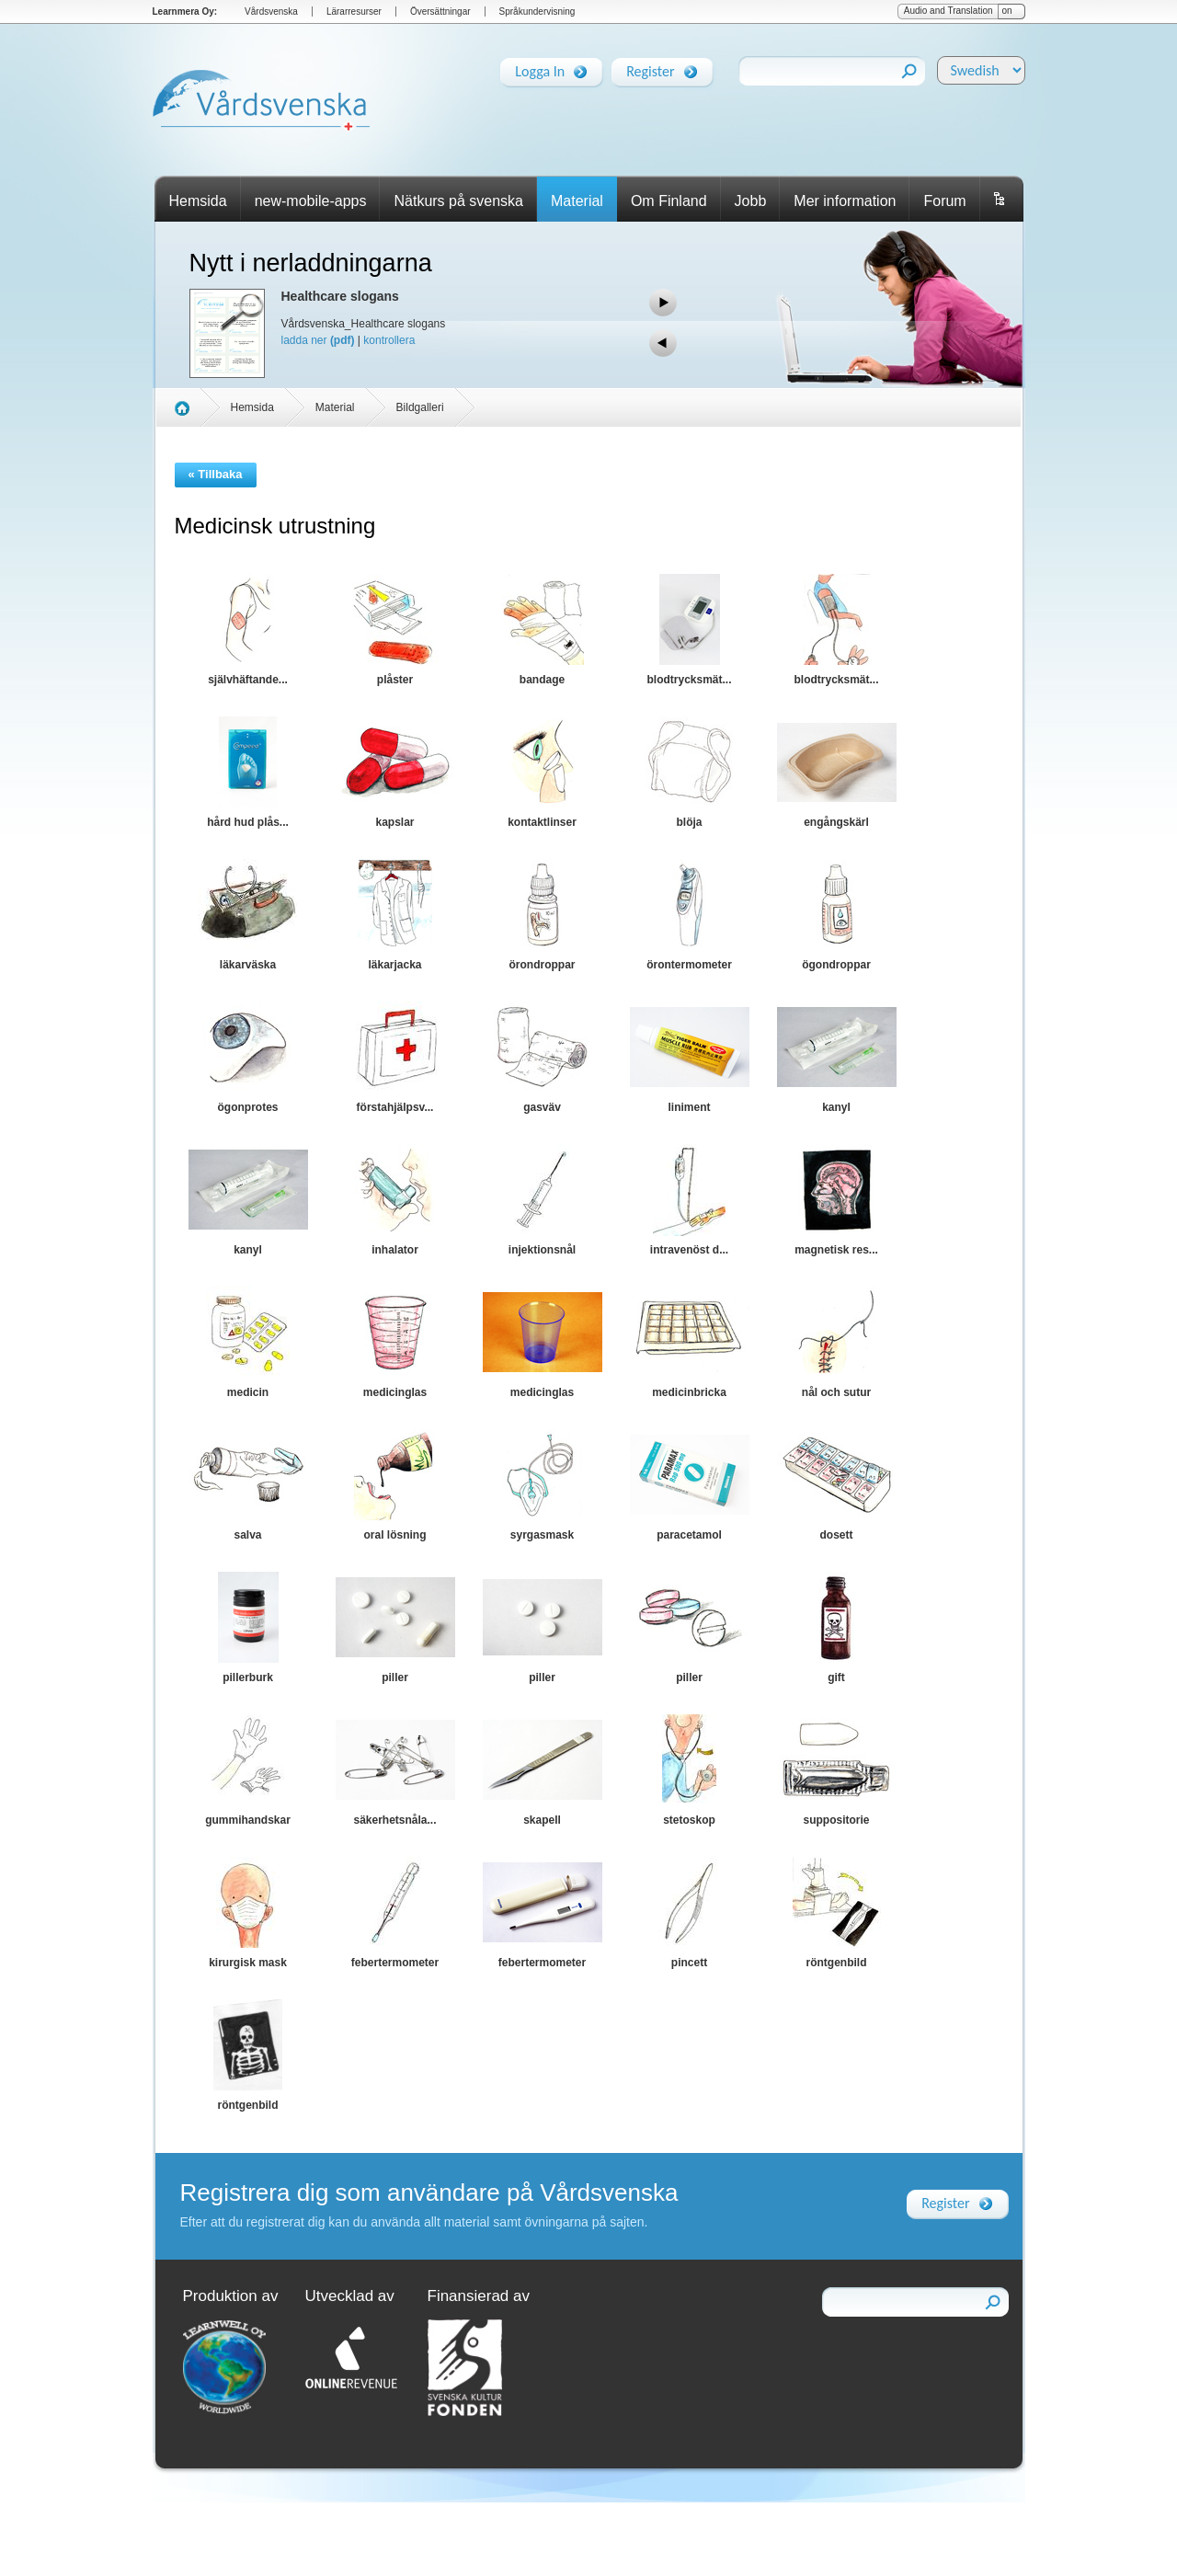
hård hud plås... (248, 822)
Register (650, 68)
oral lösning (394, 1534)
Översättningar (440, 11)
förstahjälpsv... (395, 1107)
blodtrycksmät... (688, 679)
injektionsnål (542, 1249)
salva (247, 1534)
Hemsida (198, 201)
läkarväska (248, 964)
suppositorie (836, 1820)
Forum (944, 201)
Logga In (539, 68)
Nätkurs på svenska (458, 201)
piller (395, 1677)
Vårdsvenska (271, 11)
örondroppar (542, 964)
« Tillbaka (216, 474)
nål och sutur (836, 1392)
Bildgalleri (420, 407)
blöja (689, 822)
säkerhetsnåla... (394, 1820)
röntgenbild (836, 1962)
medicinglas (395, 1392)
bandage (542, 679)
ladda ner (318, 340)
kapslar (394, 822)
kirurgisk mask (248, 1962)
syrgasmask (542, 1534)
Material (577, 201)
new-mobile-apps (311, 201)
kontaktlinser (542, 822)
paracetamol (689, 1534)
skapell (542, 1820)
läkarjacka (394, 964)
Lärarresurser (354, 11)
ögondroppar (836, 964)
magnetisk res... (836, 1249)
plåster (395, 679)
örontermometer (689, 964)
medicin (248, 1392)
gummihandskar (248, 1820)
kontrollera (389, 340)
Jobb (751, 201)
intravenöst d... (689, 1249)
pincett (689, 1962)
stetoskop (689, 1820)
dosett (836, 1534)
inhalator (394, 1249)
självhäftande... (248, 679)
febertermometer (395, 1962)
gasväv (542, 1107)
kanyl (836, 1107)
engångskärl (836, 822)
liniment (689, 1107)
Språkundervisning (537, 11)
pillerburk (248, 1677)
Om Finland (669, 201)
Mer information (845, 201)
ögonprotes (248, 1107)
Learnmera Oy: (185, 11)
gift (836, 1677)
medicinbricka (689, 1392)
